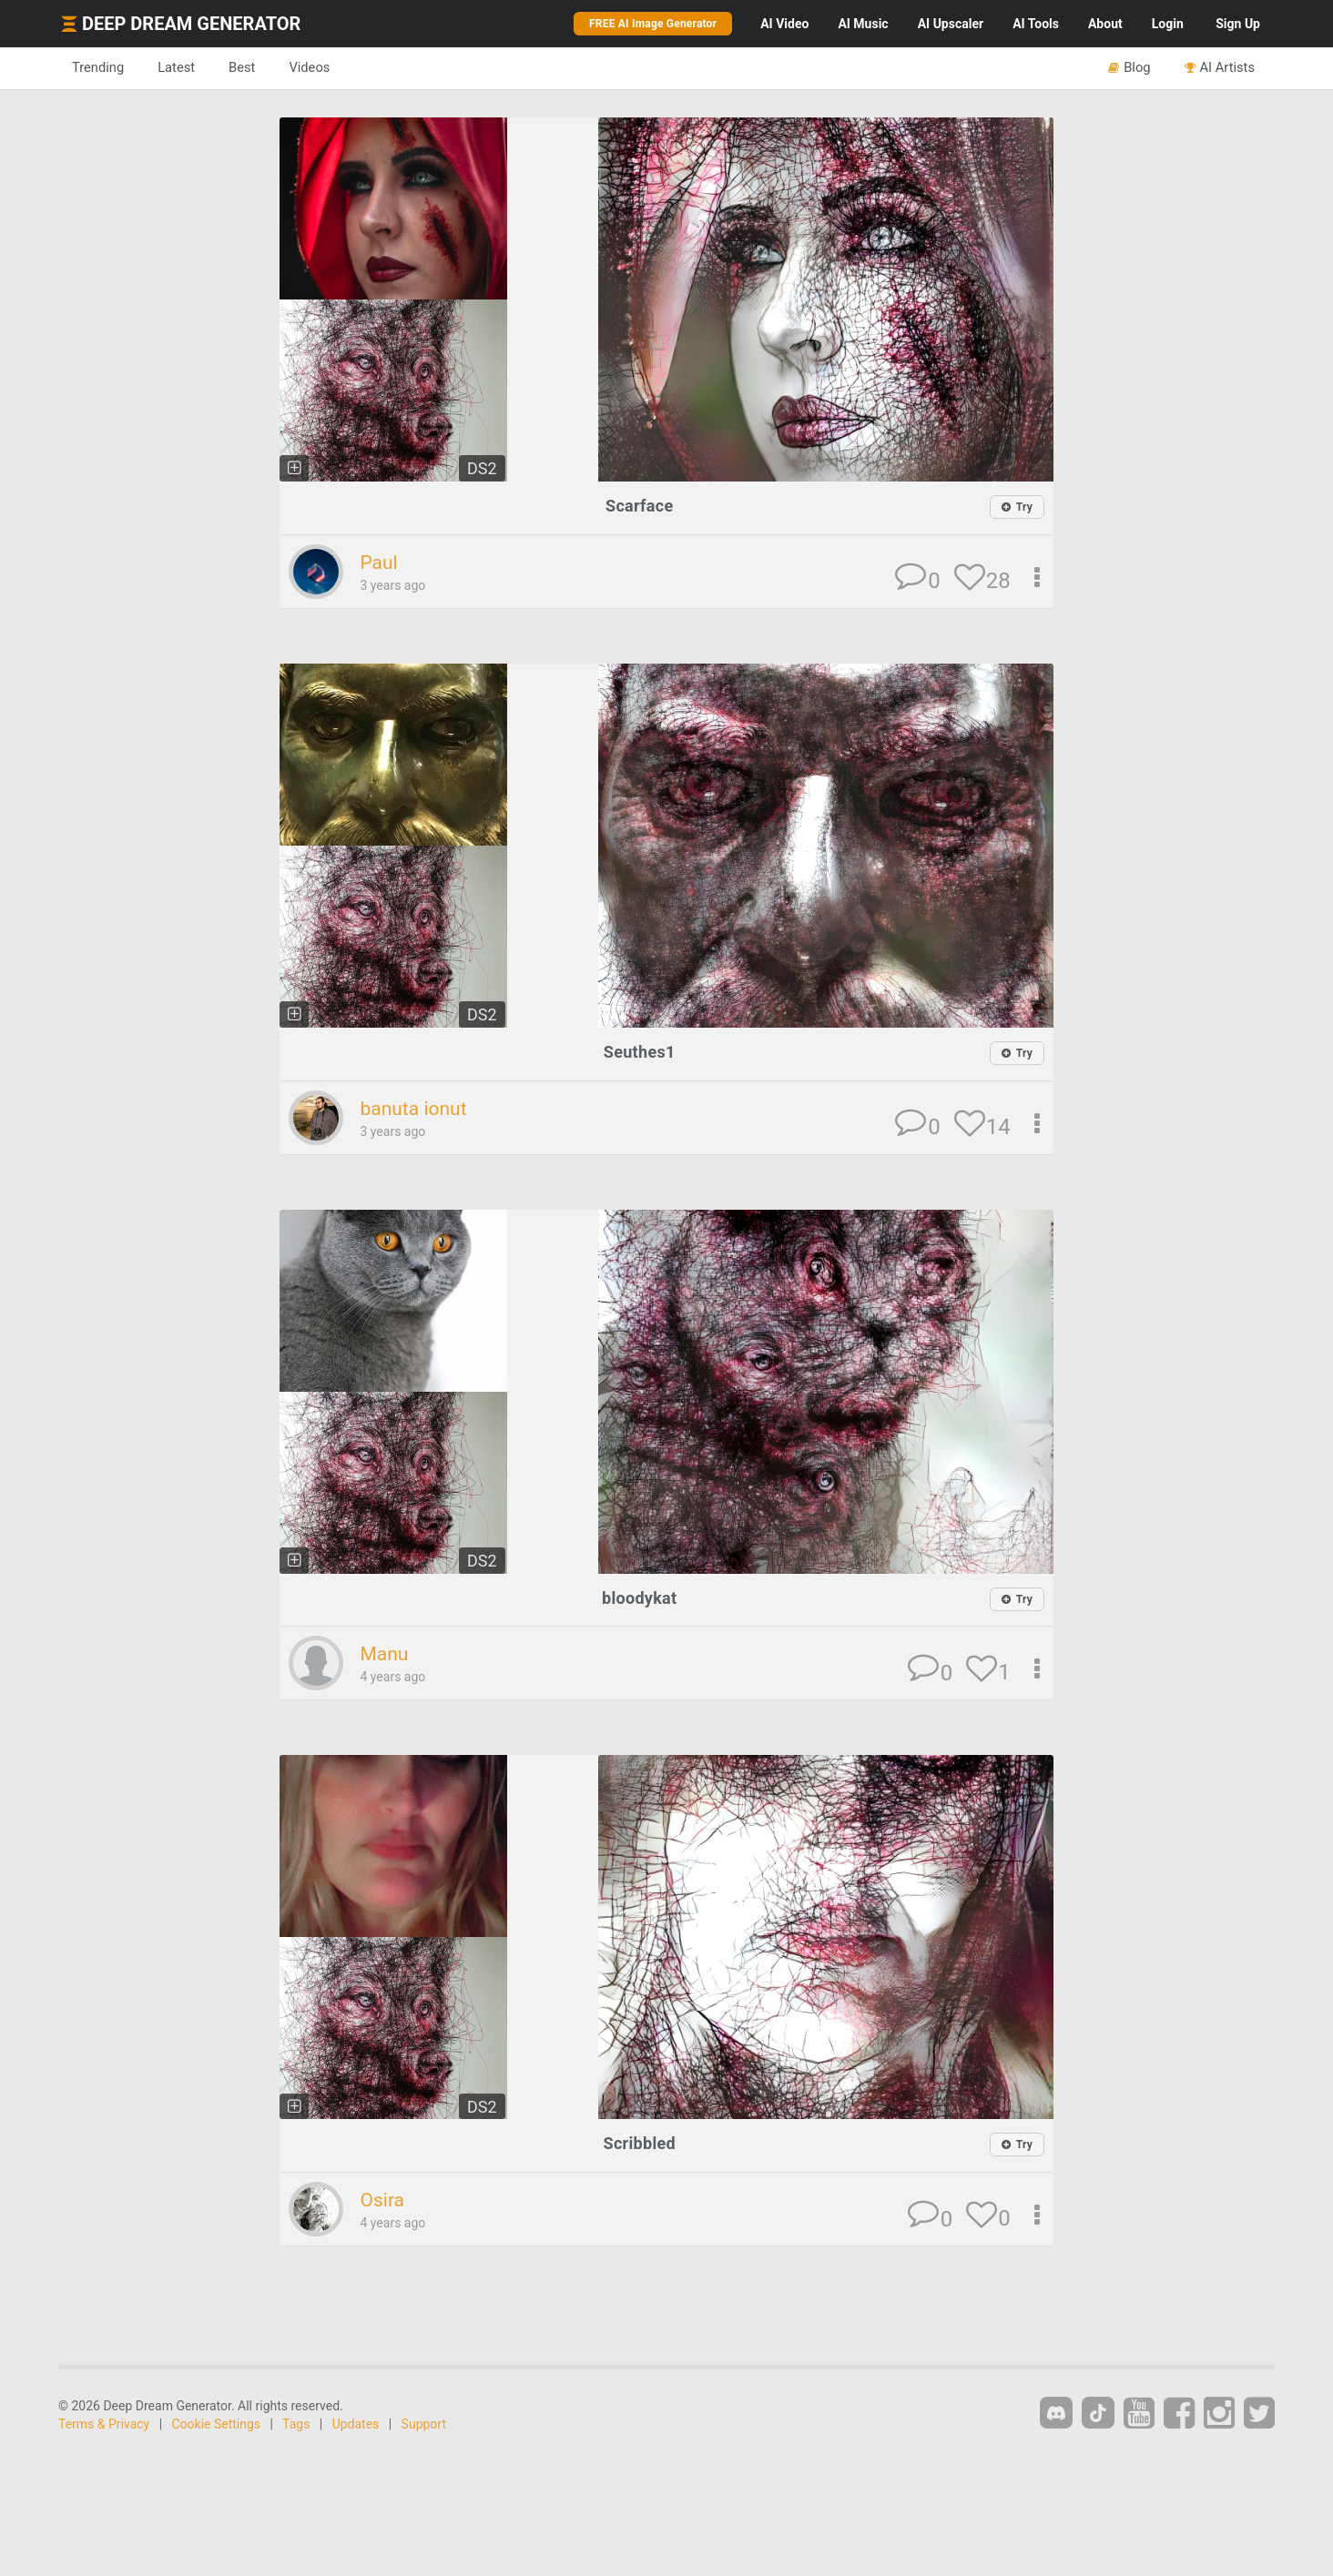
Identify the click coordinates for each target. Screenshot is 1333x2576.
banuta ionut (413, 1109)
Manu (384, 1654)
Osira (382, 2200)
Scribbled (640, 2143)
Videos (309, 67)
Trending (98, 67)
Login (1168, 23)
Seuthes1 (640, 1051)
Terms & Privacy (103, 2424)
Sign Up (1238, 23)
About (1105, 23)
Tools (1035, 23)
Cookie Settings (216, 2424)
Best (242, 67)
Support (424, 2424)
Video (784, 23)
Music (863, 23)
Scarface (639, 505)
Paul (378, 562)
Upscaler (950, 23)
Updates (356, 2424)
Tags (296, 2424)
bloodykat (639, 1597)
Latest (176, 67)
